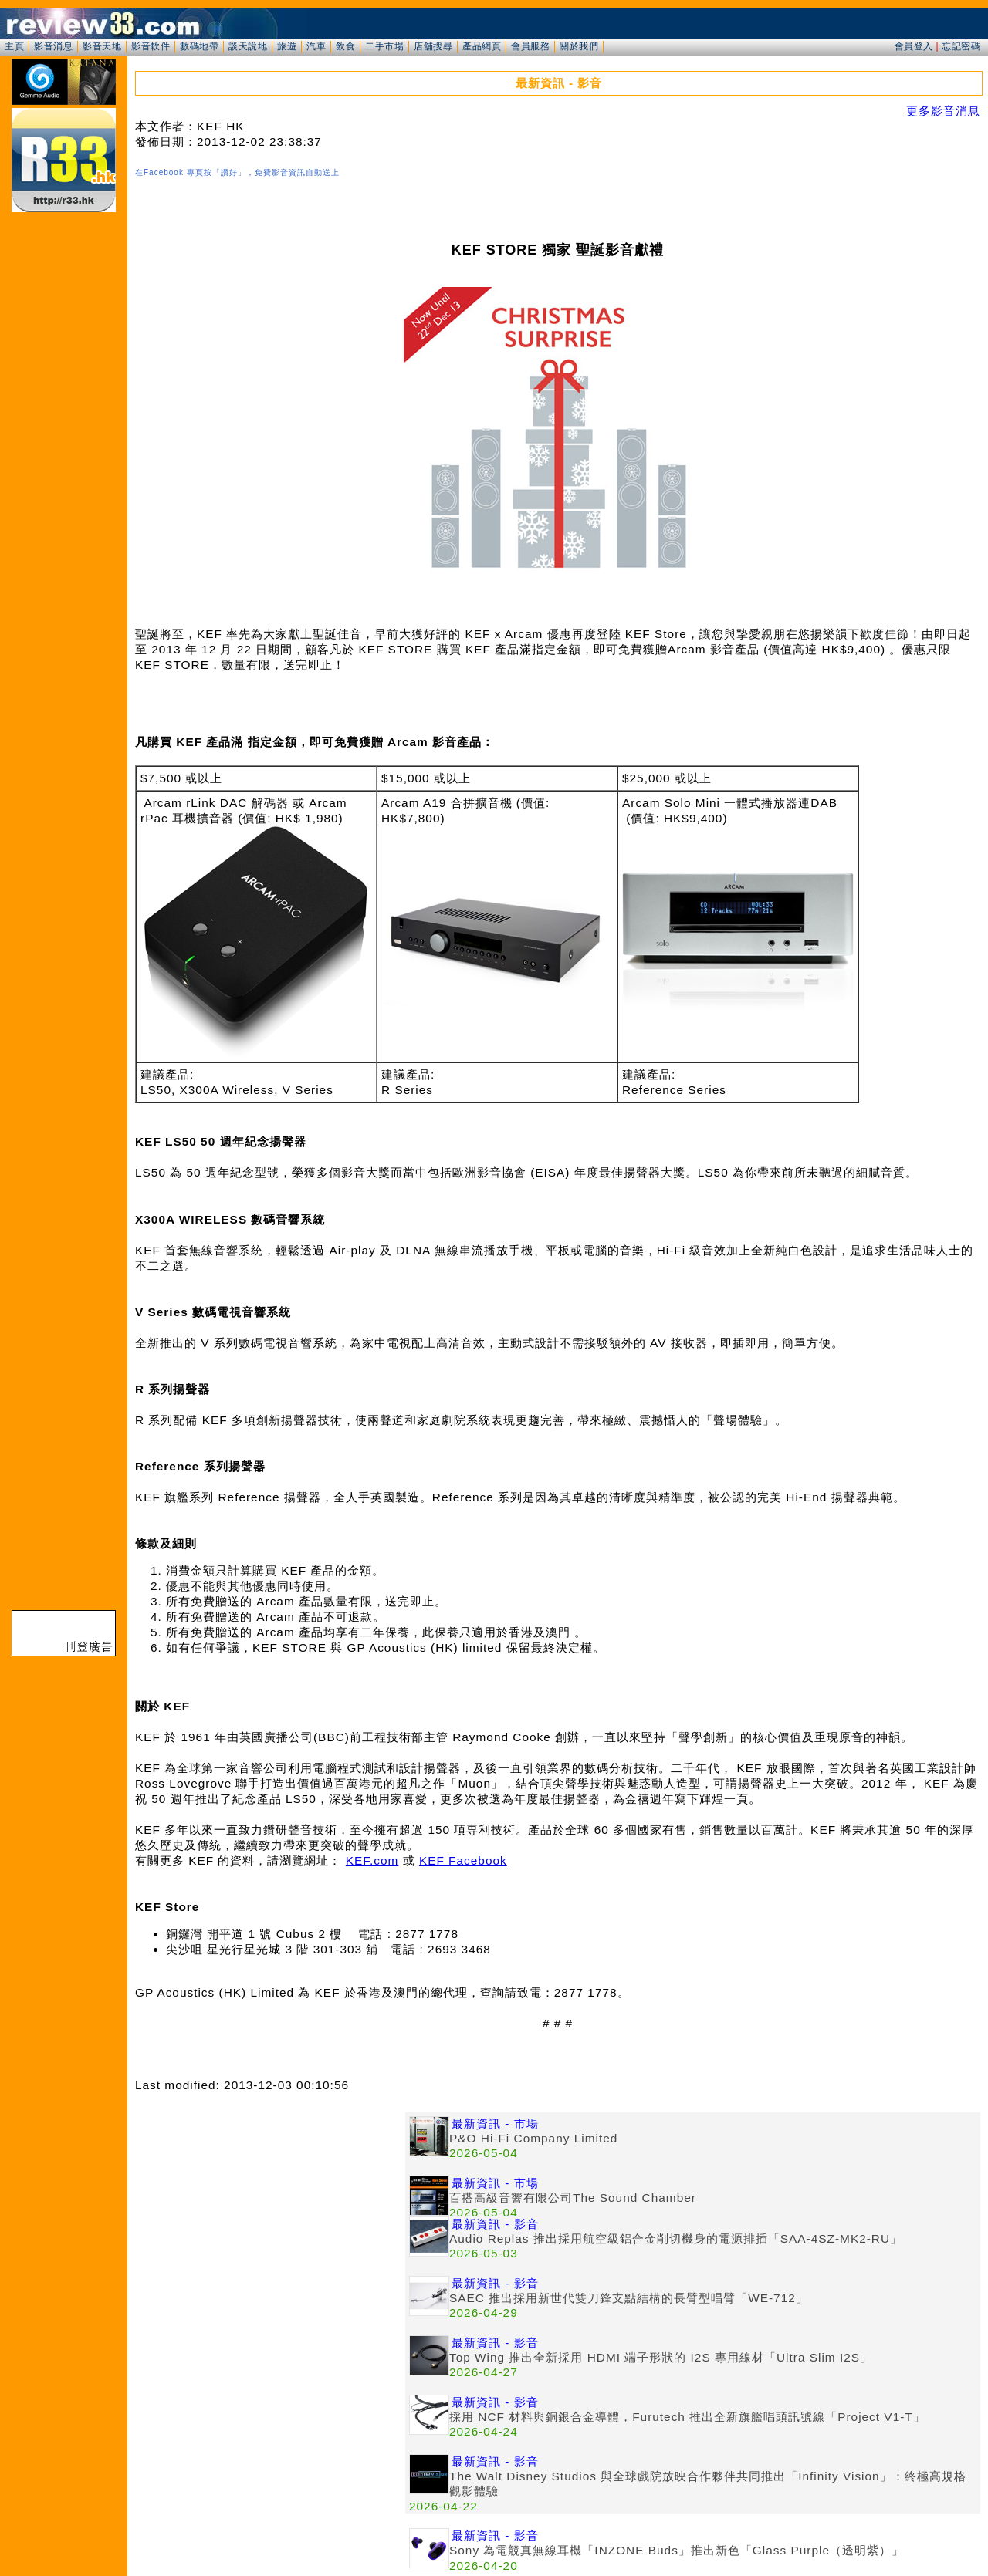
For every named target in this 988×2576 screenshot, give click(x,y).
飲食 (345, 46)
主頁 (14, 46)
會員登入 (914, 46)
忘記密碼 (961, 46)
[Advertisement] (270, 2220)
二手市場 (384, 46)
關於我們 (579, 46)
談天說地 (247, 46)
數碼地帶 (199, 46)
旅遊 (286, 46)
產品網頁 (481, 46)
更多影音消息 (943, 110)
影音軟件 (150, 46)
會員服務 (530, 46)
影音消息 (53, 46)
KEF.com (372, 1860)
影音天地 (102, 46)
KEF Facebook (463, 1860)
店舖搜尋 (433, 46)
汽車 (316, 46)
